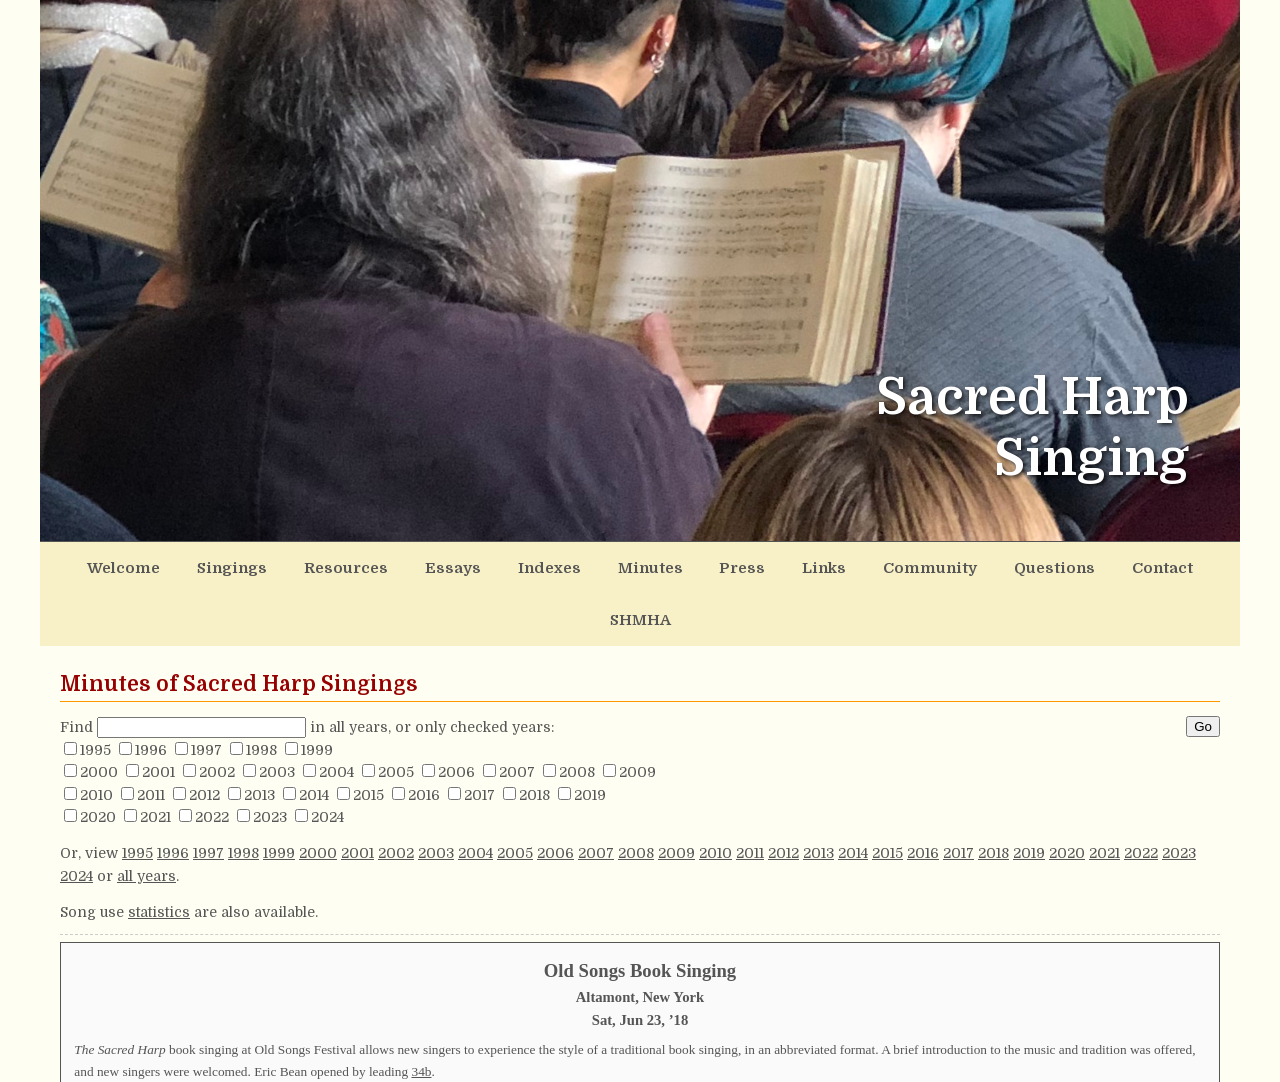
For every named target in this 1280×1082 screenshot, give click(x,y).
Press (686, 565)
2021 (155, 760)
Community (855, 565)
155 (834, 1040)
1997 (206, 692)
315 (251, 1061)
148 (1031, 1061)
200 (948, 1061)
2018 (534, 737)
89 (621, 1040)
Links (759, 565)
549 (738, 1040)
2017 (479, 737)
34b (421, 1013)
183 (1124, 1040)
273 (1035, 1040)
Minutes (604, 565)
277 (420, 1040)
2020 (98, 760)
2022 (212, 760)
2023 (270, 760)
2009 (637, 715)
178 (432, 1061)
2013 (259, 737)
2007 (517, 715)
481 (823, 1061)
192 (132, 1061)
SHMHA (1151, 565)
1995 (95, 692)
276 (220, 1040)
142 (923, 1040)
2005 (396, 715)
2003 (277, 715)
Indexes (514, 565)
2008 (577, 715)
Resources (333, 565)
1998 (261, 692)
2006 (456, 715)
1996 (151, 692)
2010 (96, 737)
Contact (1063, 565)
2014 (314, 737)
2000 (99, 715)
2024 (327, 760)
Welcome (134, 565)
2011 (151, 737)
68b (525, 1040)
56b (1145, 1061)
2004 (336, 715)
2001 (158, 715)
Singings (231, 565)
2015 (368, 737)
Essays (428, 565)
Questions (967, 565)
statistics (159, 855)
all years (146, 818)
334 (617, 1061)
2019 (590, 737)
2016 (424, 737)
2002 (217, 715)
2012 (204, 737)
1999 (317, 692)
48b (333, 1040)
